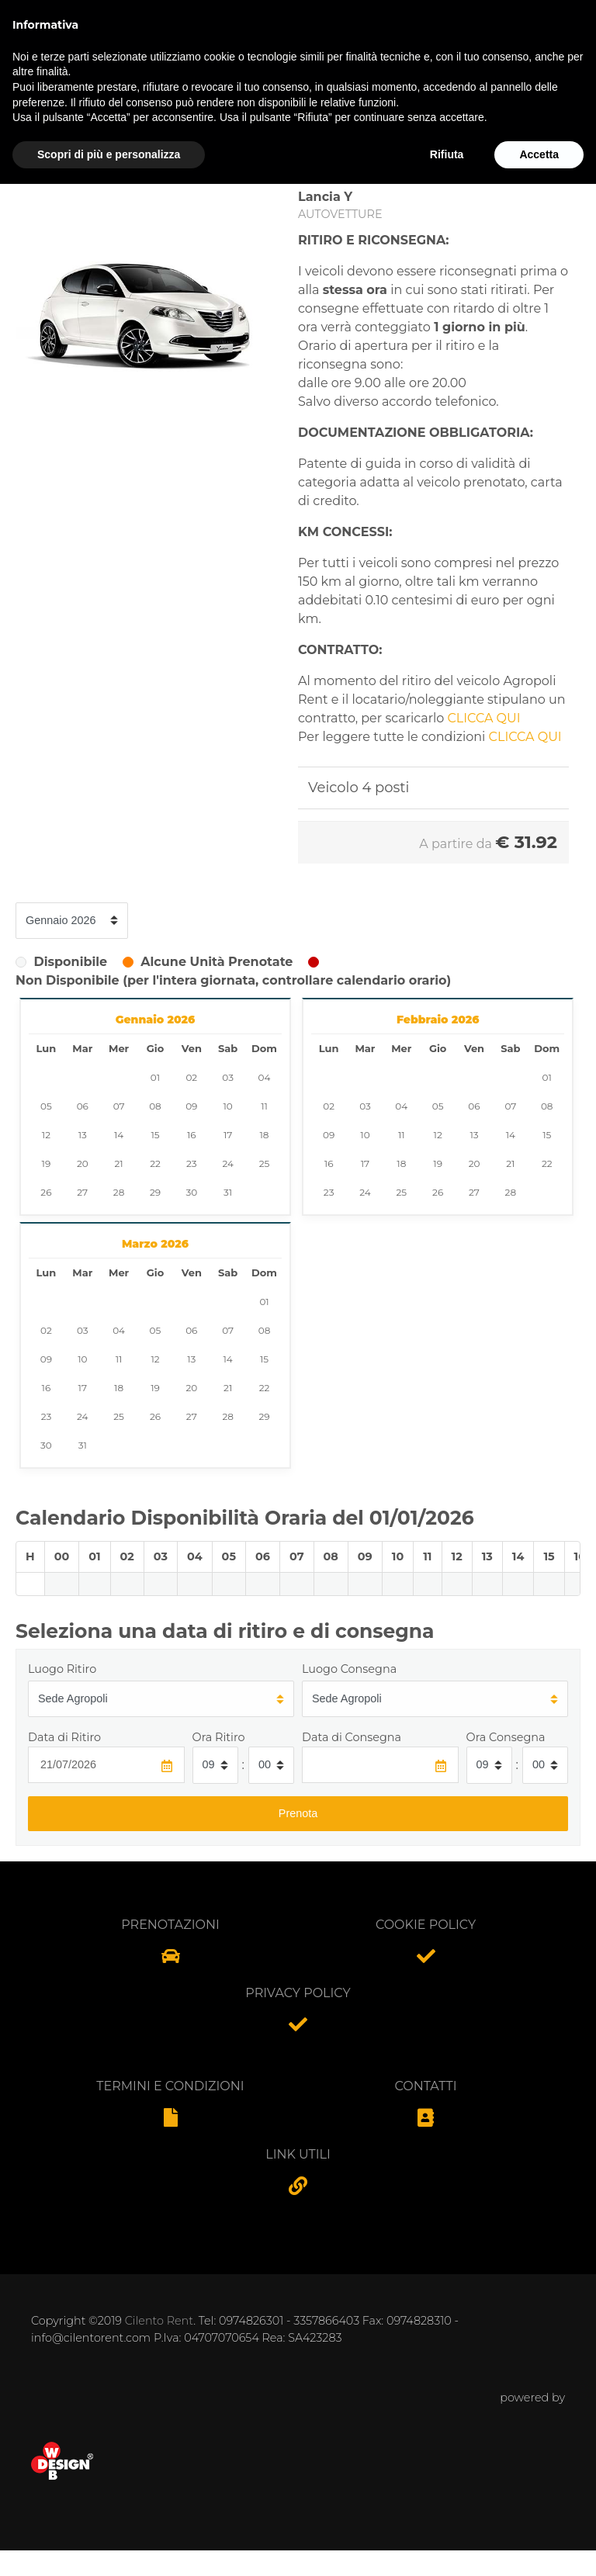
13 (82, 1135)
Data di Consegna (351, 1737)
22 (155, 1163)
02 (191, 1077)
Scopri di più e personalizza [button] (108, 2546)
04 (264, 1077)
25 (264, 1163)
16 (191, 1135)
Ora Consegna (506, 1737)
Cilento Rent (159, 2321)
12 (46, 1135)
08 (155, 1106)
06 (82, 1106)
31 (228, 1192)
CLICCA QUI (484, 718)
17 (228, 1135)
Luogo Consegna (349, 1669)
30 (191, 1192)
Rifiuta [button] (447, 2546)
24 (227, 1163)
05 (46, 1106)
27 (82, 1192)
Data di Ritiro (64, 1737)
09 (191, 1106)
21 (119, 1163)
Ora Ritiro (218, 1737)
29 (155, 1192)
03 (228, 1077)
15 (155, 1135)
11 (264, 1106)
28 (118, 1192)
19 (46, 1163)
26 (45, 1192)
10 (228, 1106)
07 (119, 1106)
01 (155, 1077)
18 (264, 1135)
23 (191, 1163)
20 (82, 1163)
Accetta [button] (539, 2546)
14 (118, 1135)
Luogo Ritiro (62, 1669)
